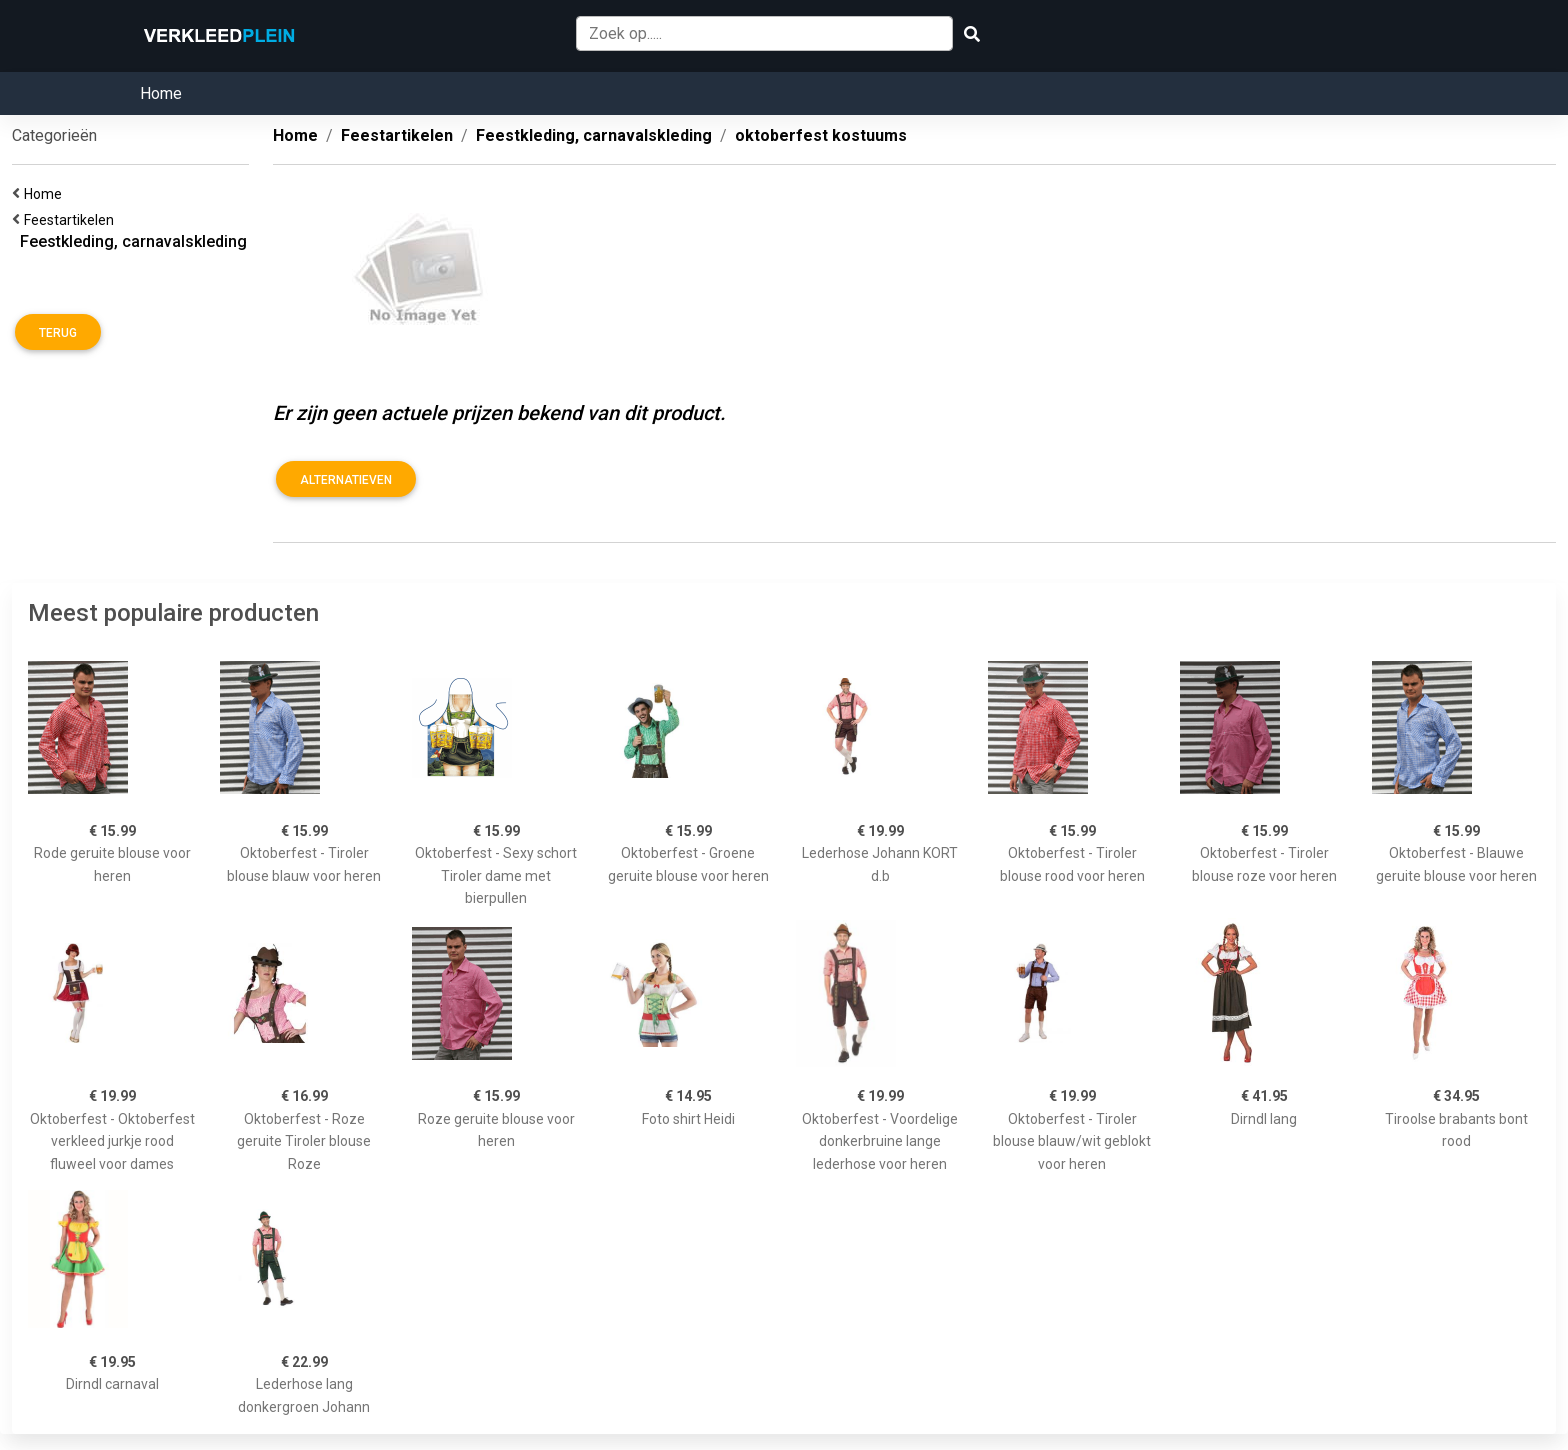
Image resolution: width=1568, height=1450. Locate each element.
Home (161, 93)
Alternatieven (346, 480)
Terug (58, 333)
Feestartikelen (72, 220)
